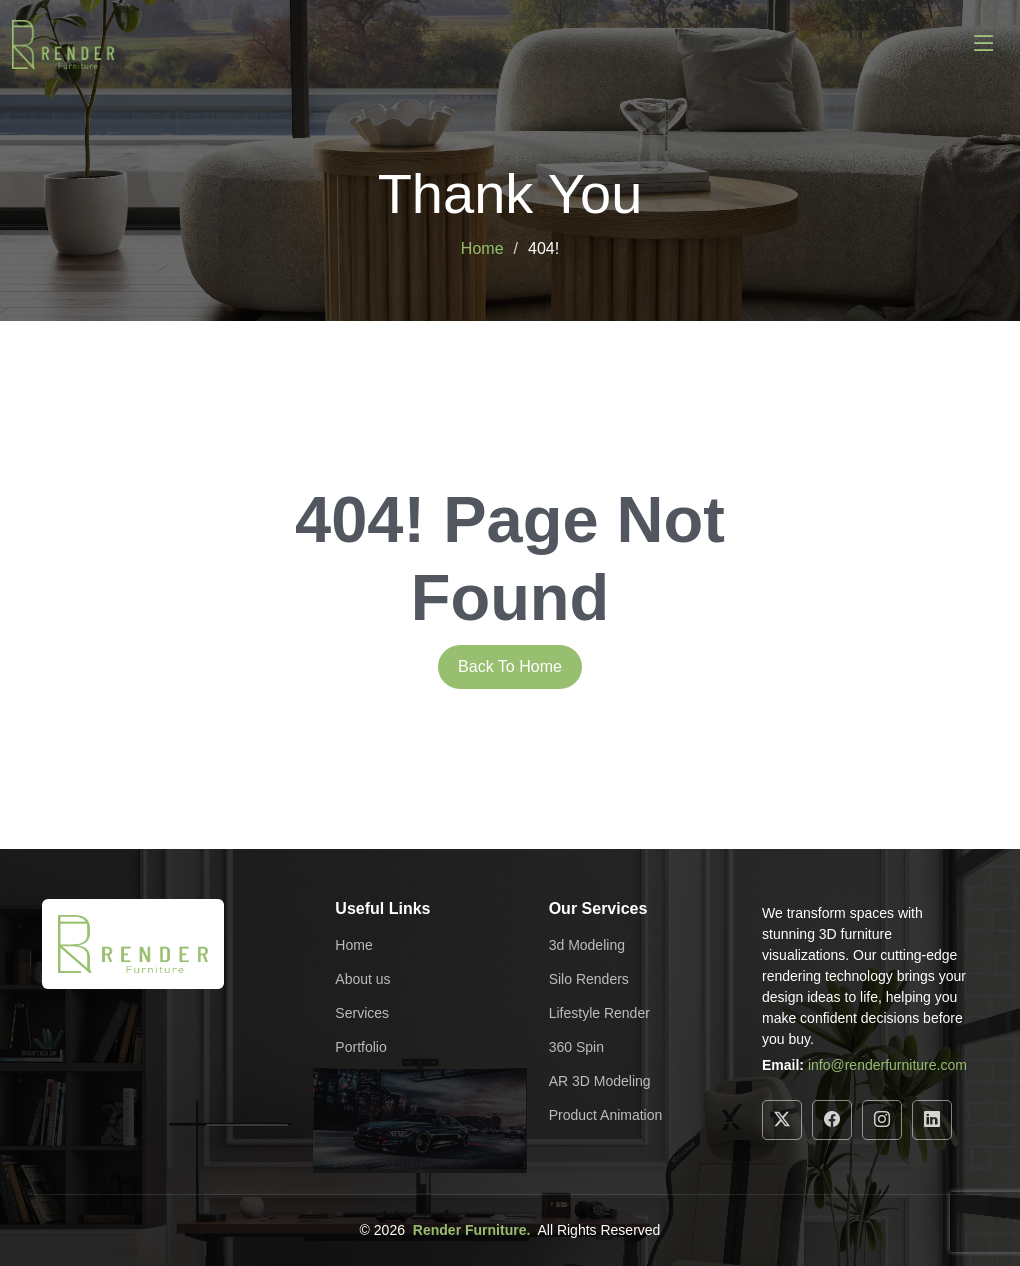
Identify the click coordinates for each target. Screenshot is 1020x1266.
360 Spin (576, 1047)
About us (362, 979)
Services (362, 1013)
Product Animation (606, 1115)
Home (482, 248)
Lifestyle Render (599, 1013)
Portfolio (360, 1047)
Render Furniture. (471, 1230)
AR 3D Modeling (600, 1081)
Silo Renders (589, 979)
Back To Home (510, 666)
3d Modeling (587, 945)
